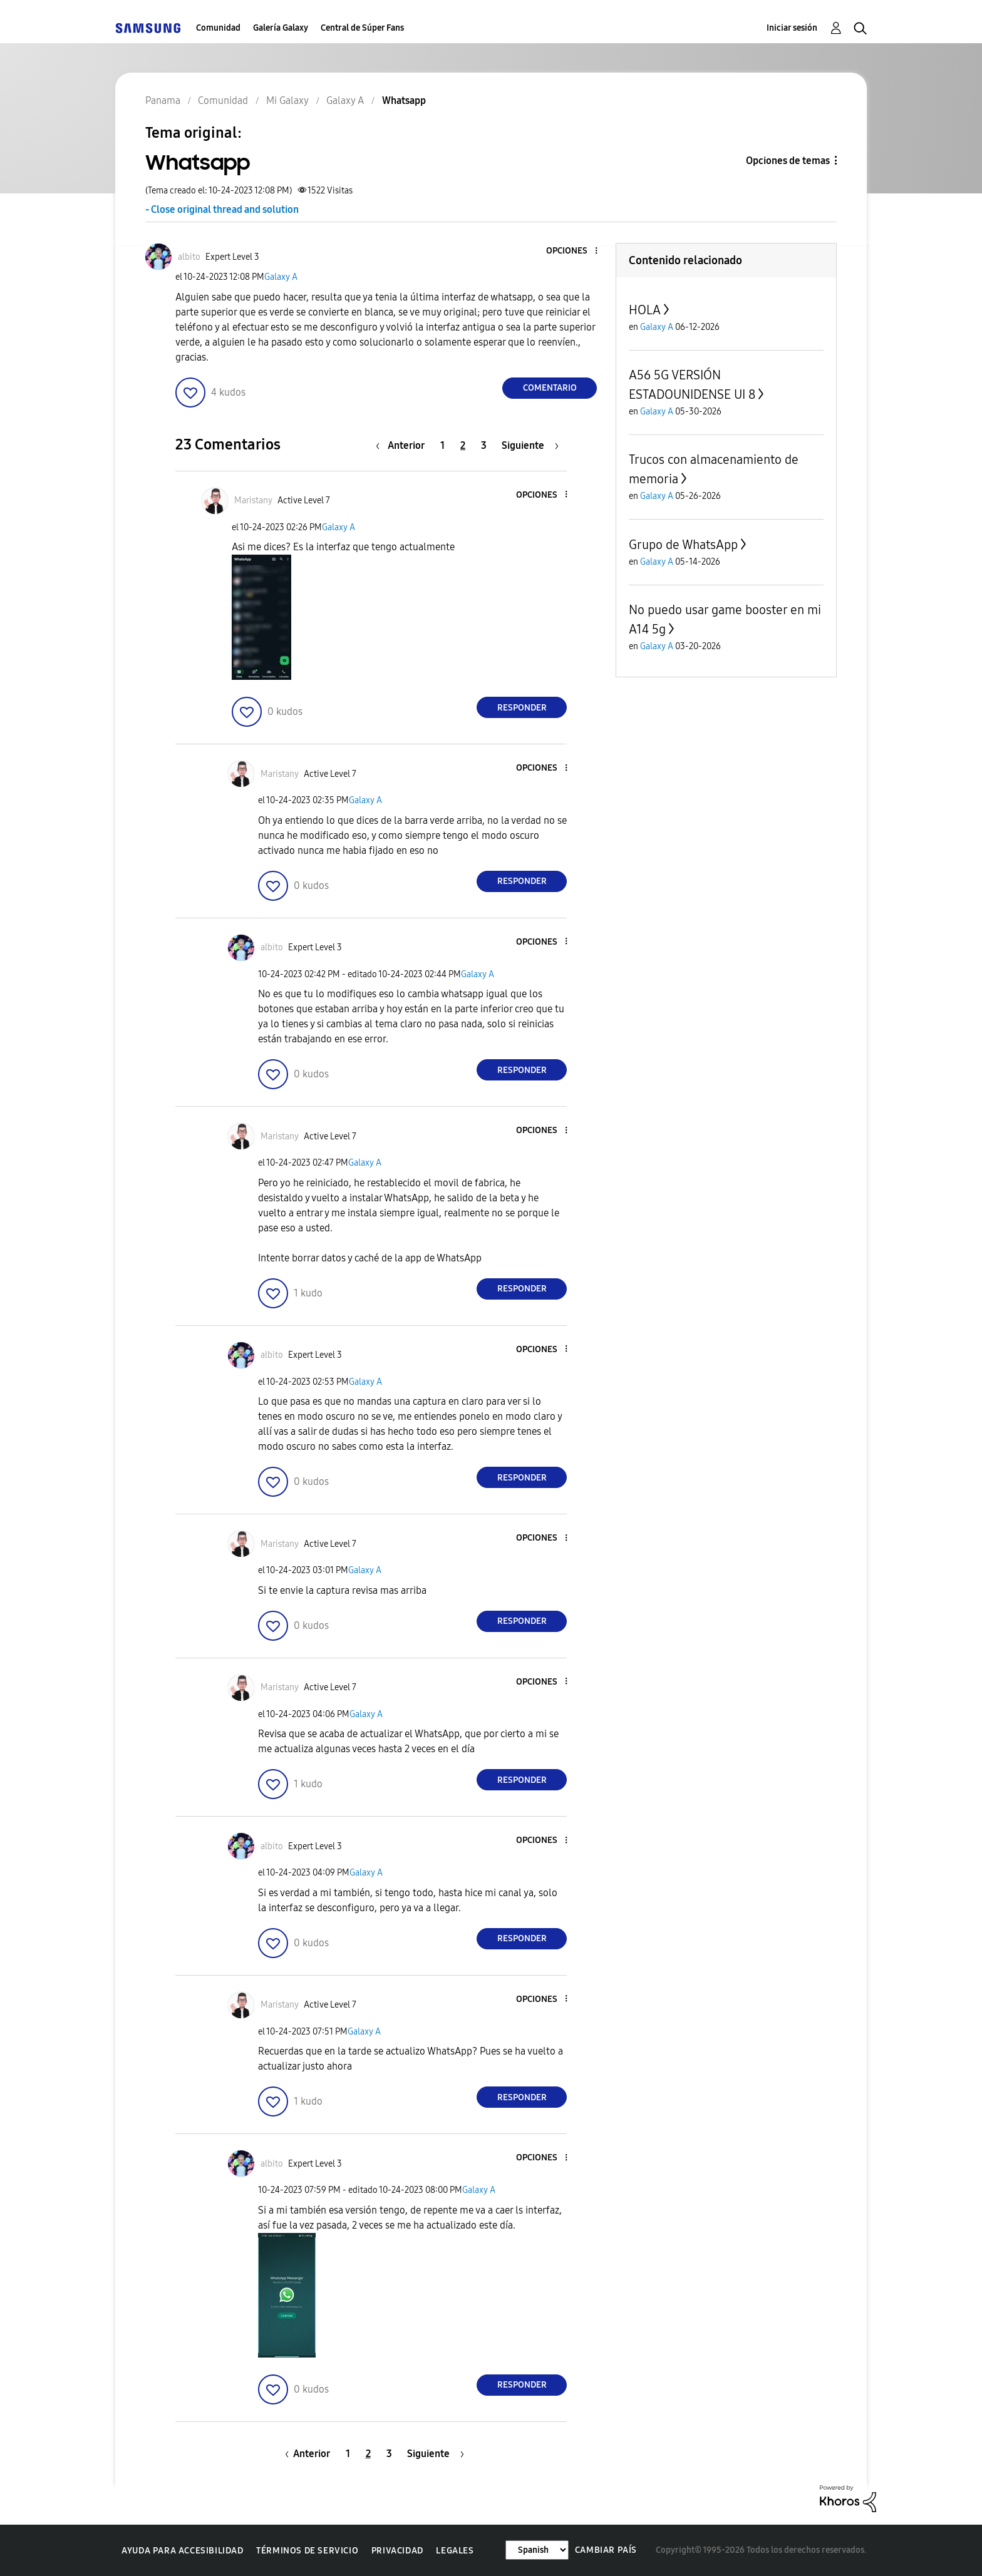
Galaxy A (280, 277)
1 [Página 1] (442, 445)
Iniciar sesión (792, 28)
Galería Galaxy (280, 28)
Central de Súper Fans (362, 28)
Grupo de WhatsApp (683, 544)
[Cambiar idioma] (537, 2550)
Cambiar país (606, 2550)
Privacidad (397, 2550)
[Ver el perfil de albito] (189, 257)
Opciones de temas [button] (788, 161)
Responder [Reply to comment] (522, 707)
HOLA (645, 309)
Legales (454, 2550)
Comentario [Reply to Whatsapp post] (550, 387)
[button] (575, 251)
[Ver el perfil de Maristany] (253, 500)
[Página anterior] (403, 445)
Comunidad (218, 28)
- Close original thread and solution (222, 209)
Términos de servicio (307, 2550)
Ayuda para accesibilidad (182, 2550)
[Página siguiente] (530, 445)
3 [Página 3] (484, 445)
